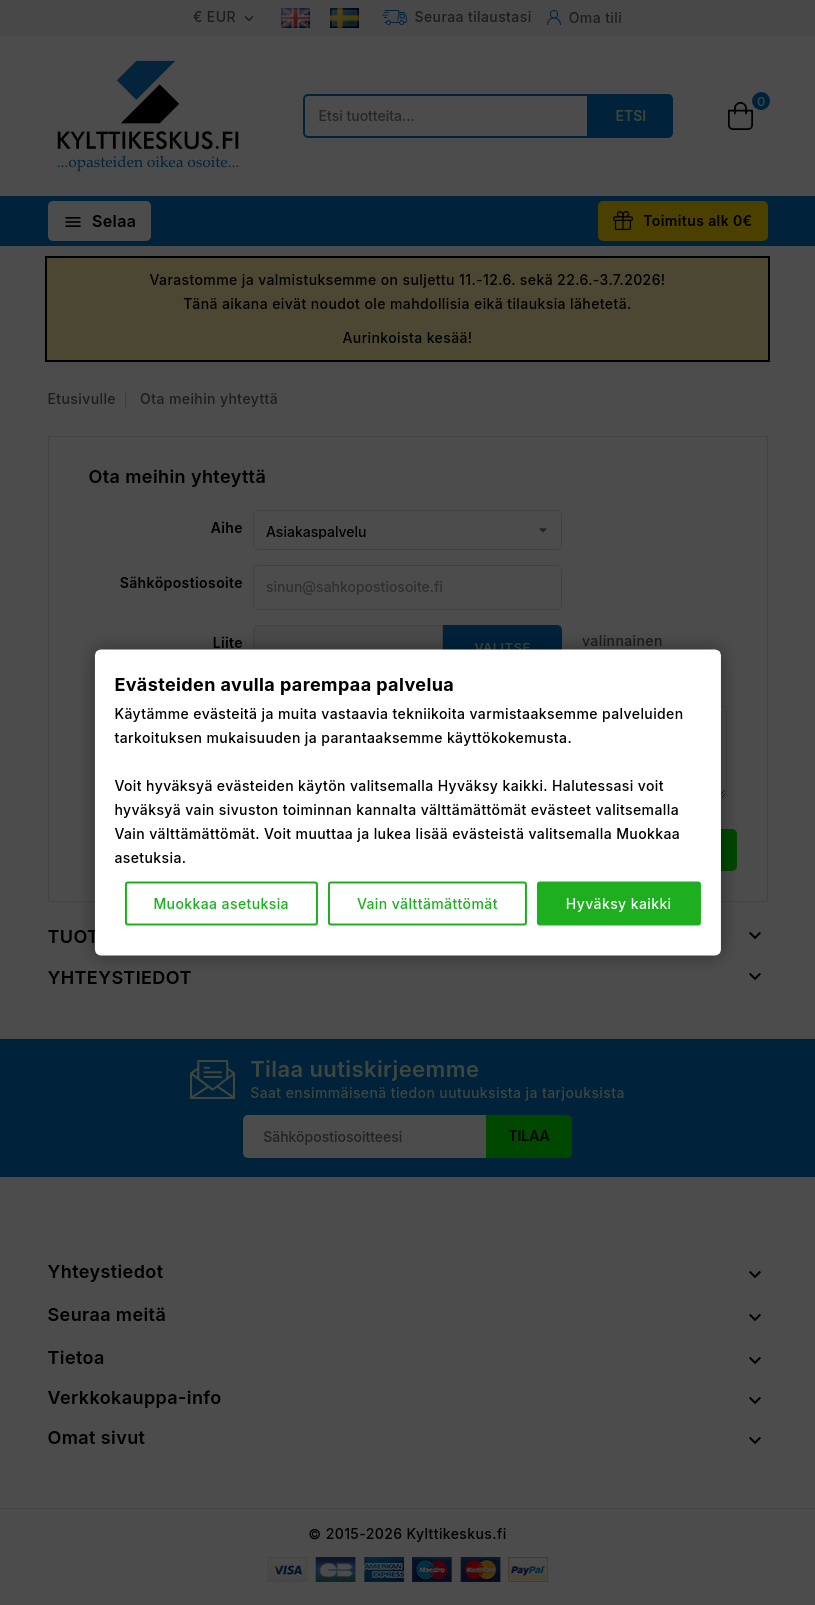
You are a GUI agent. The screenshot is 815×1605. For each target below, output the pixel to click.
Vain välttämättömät (427, 903)
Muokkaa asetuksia (221, 903)
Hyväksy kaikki (619, 903)
